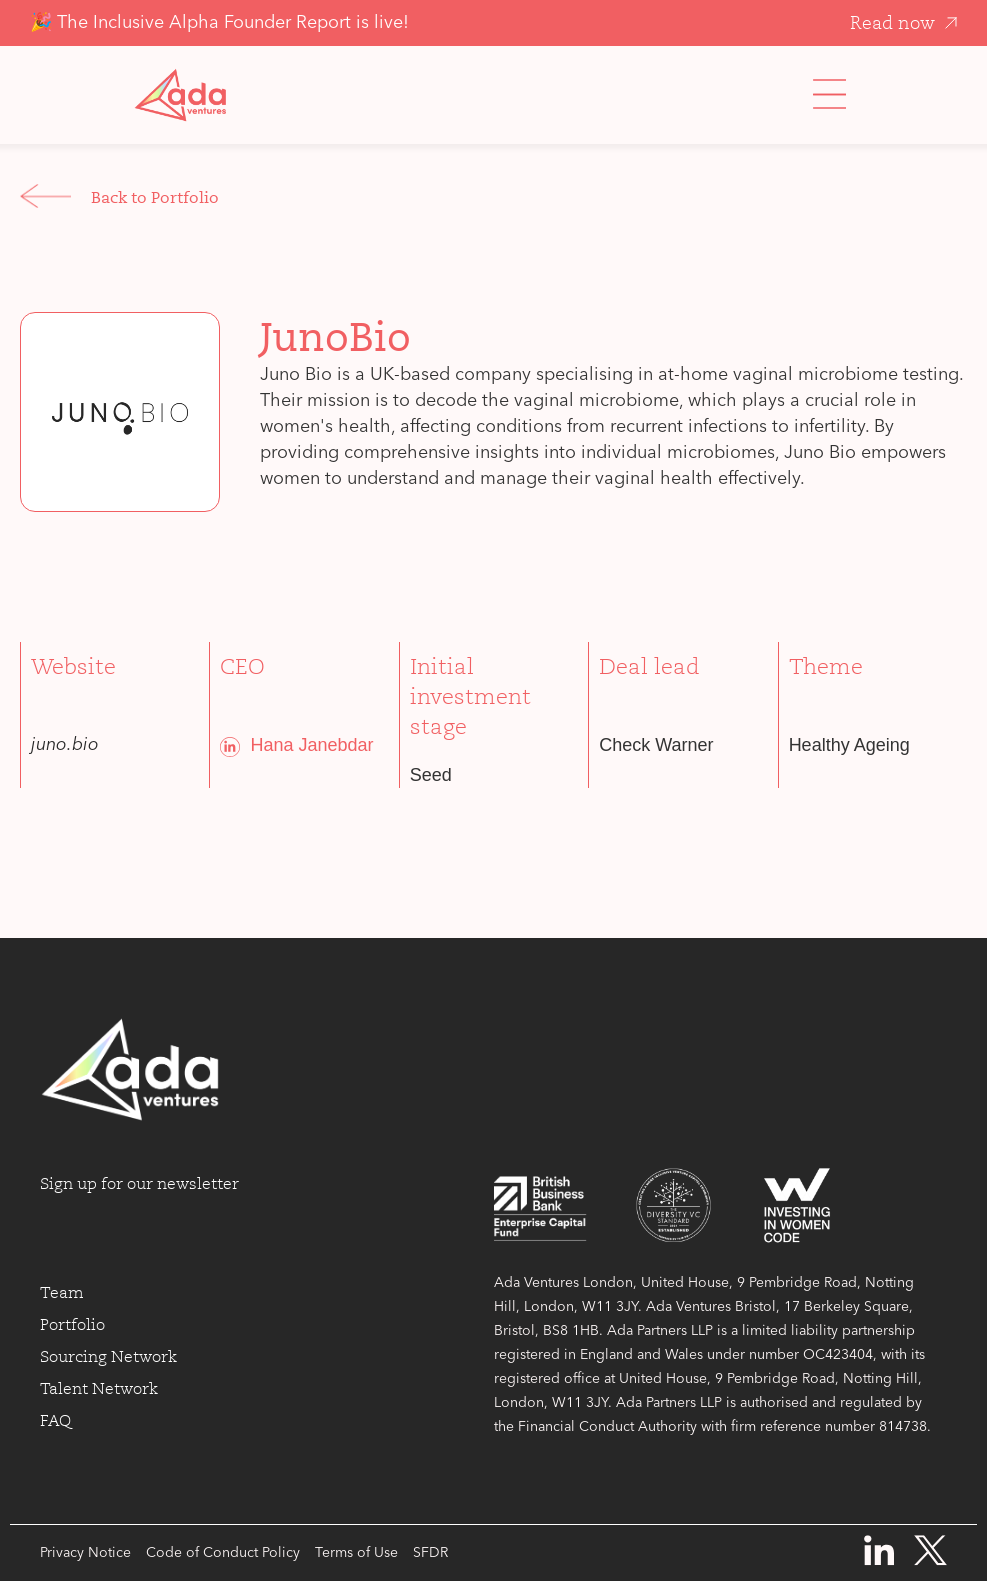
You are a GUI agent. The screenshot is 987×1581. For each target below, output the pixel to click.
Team (62, 1293)
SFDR (430, 1553)
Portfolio (72, 1325)
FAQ (55, 1421)
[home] (180, 95)
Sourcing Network (108, 1357)
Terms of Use (356, 1553)
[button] (829, 95)
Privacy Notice (85, 1553)
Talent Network (99, 1389)
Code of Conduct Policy (223, 1553)
